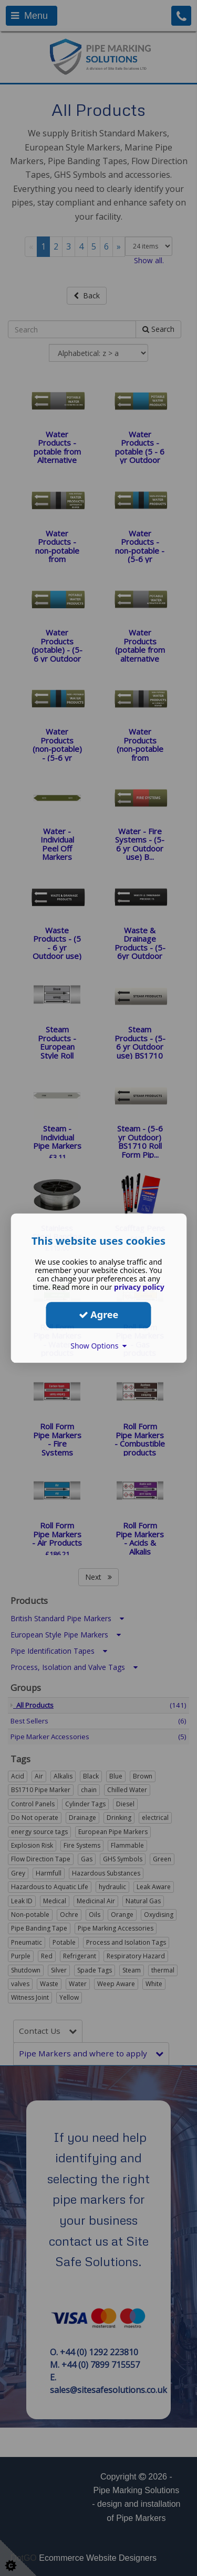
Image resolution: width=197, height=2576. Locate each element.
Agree (99, 1314)
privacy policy (139, 1287)
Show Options (98, 1346)
